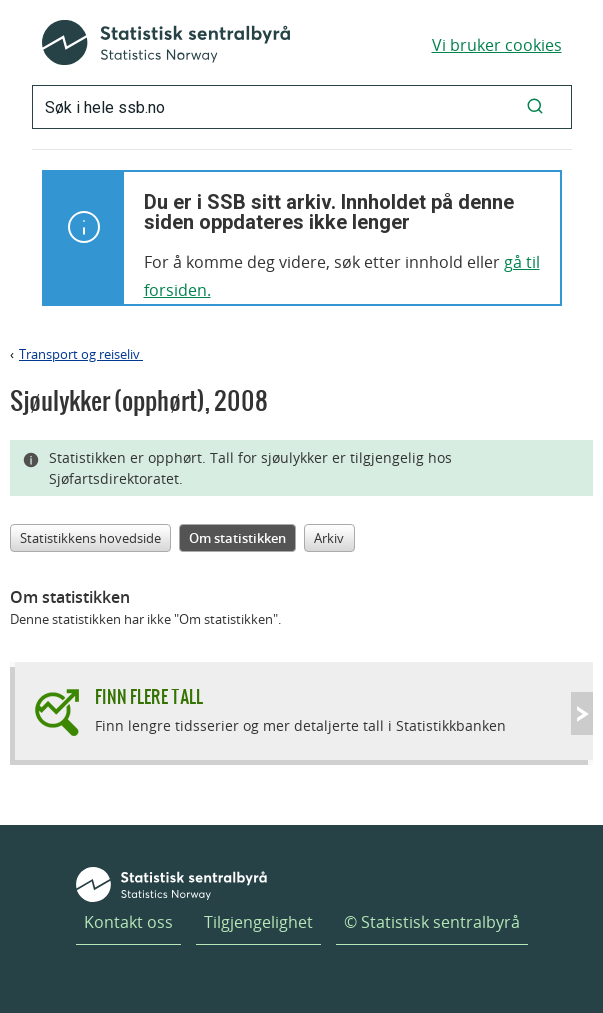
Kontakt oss (128, 922)
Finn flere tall (149, 696)
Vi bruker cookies (497, 45)
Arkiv (329, 538)
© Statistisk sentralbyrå (432, 922)
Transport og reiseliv (81, 354)
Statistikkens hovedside (90, 538)
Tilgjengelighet (258, 922)
